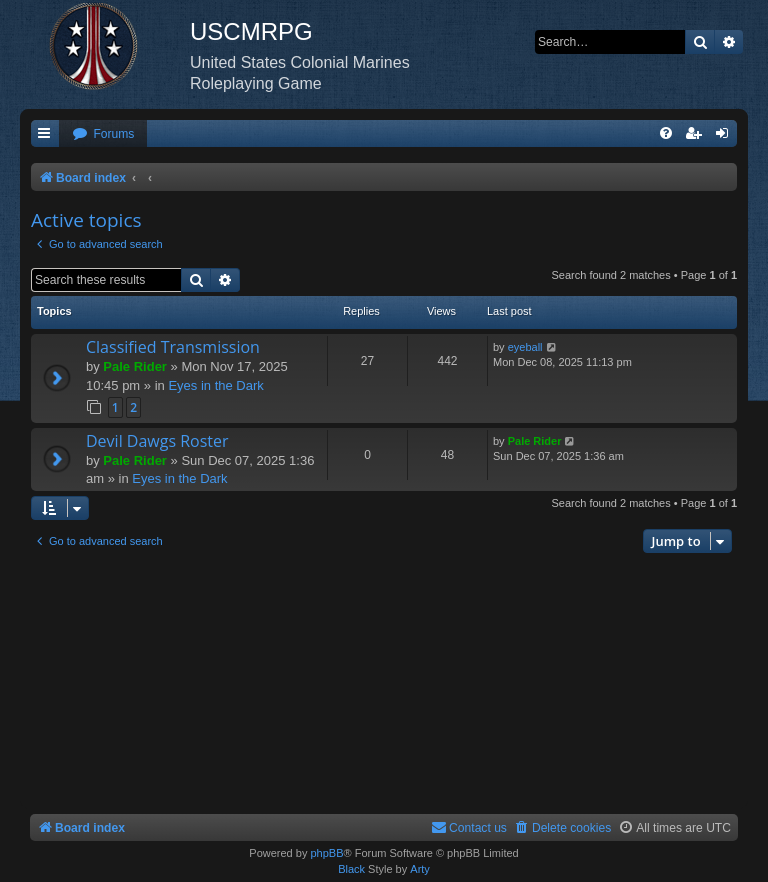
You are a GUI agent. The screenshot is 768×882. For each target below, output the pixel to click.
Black (351, 869)
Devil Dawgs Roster (157, 441)
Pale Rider (135, 366)
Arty (420, 869)
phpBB (326, 853)
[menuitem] (103, 134)
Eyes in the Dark (215, 385)
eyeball (525, 347)
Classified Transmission (173, 347)
